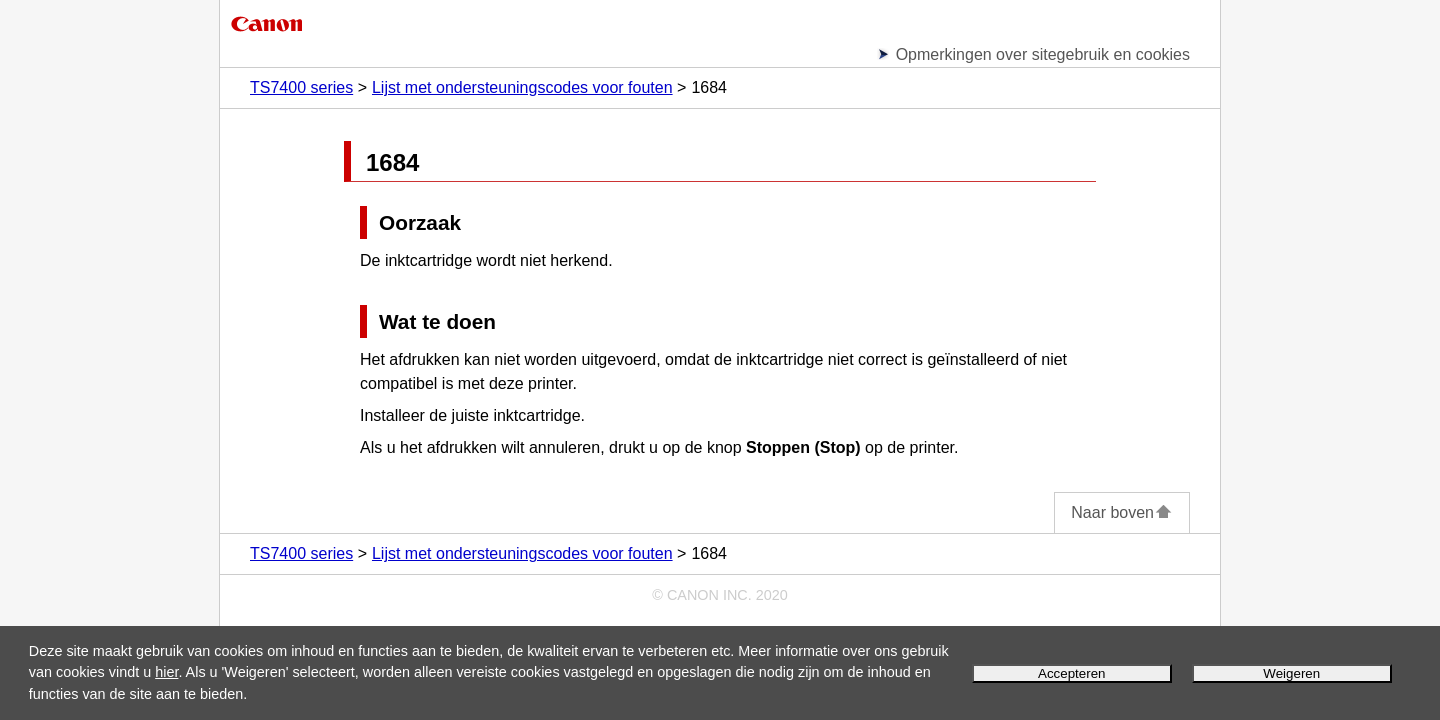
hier (166, 672)
